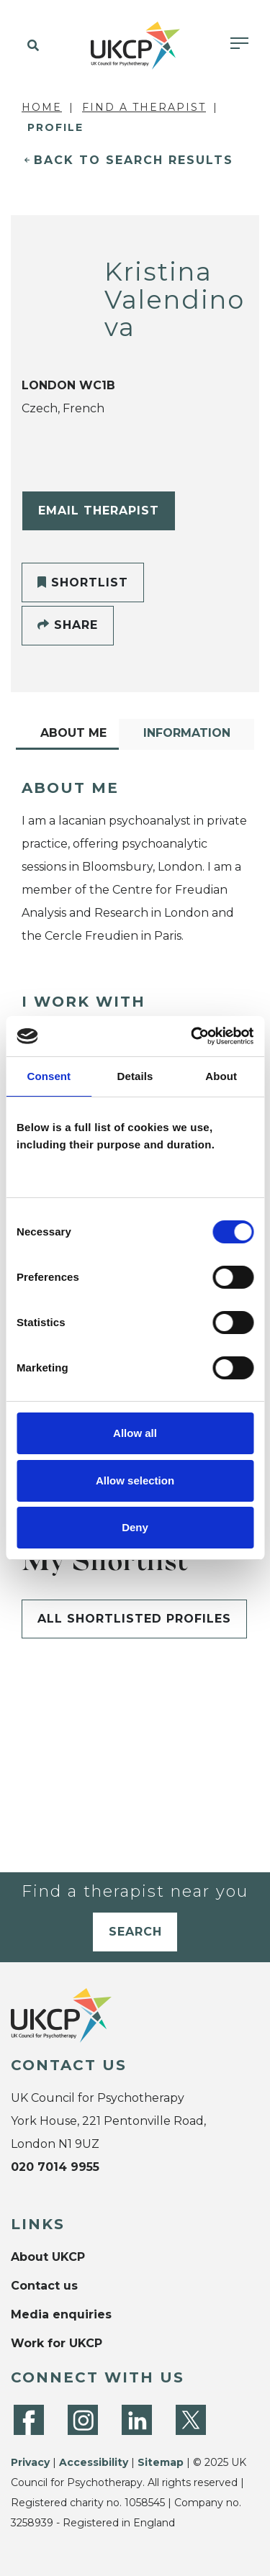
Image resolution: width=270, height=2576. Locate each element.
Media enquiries (61, 2314)
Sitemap (161, 2462)
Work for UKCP (56, 2343)
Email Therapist (98, 510)
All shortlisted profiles (134, 1618)
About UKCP (48, 2257)
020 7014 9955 (55, 2167)
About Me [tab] (73, 733)
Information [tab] (186, 733)
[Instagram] (83, 2420)
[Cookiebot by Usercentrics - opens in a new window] (192, 1036)
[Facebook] (29, 2420)
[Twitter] (191, 2420)
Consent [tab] (49, 1076)
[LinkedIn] (137, 2420)
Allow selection (135, 1480)
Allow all (135, 1433)
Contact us (44, 2285)
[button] (31, 46)
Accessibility (93, 2462)
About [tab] (221, 1076)
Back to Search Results (133, 160)
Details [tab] (135, 1076)
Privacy (30, 2462)
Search (135, 1931)
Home (42, 107)
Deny (135, 1527)
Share (67, 625)
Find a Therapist (144, 107)
